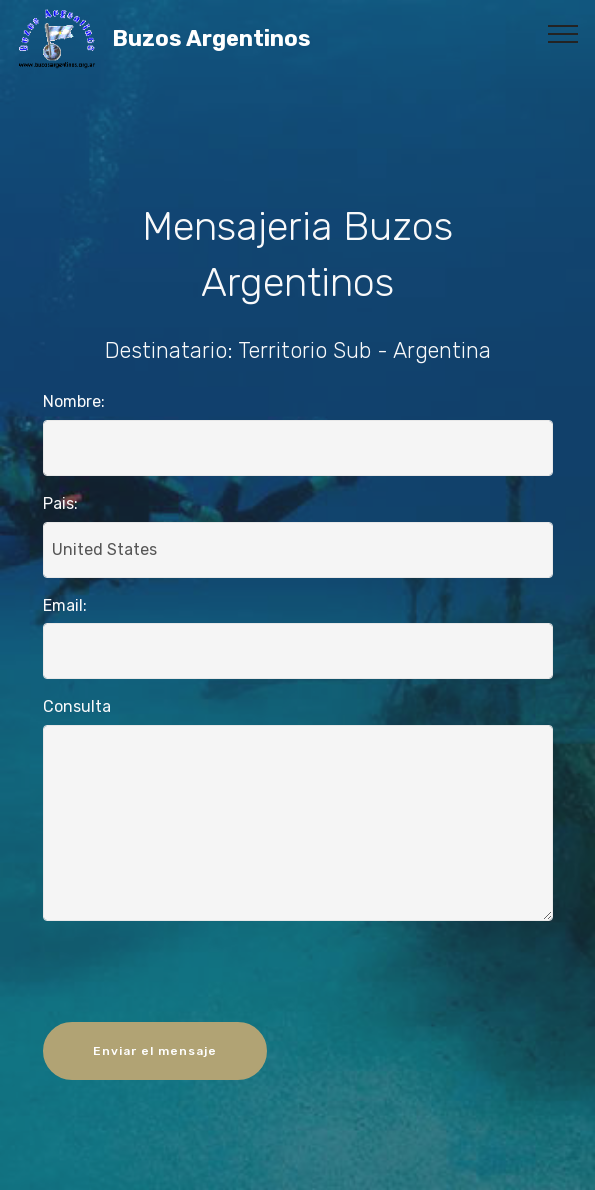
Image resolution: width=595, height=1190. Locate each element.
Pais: (60, 503)
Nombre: (74, 401)
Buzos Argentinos (264, 38)
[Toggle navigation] (563, 33)
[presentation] (298, 976)
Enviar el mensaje (155, 1051)
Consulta (77, 706)
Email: (65, 605)
